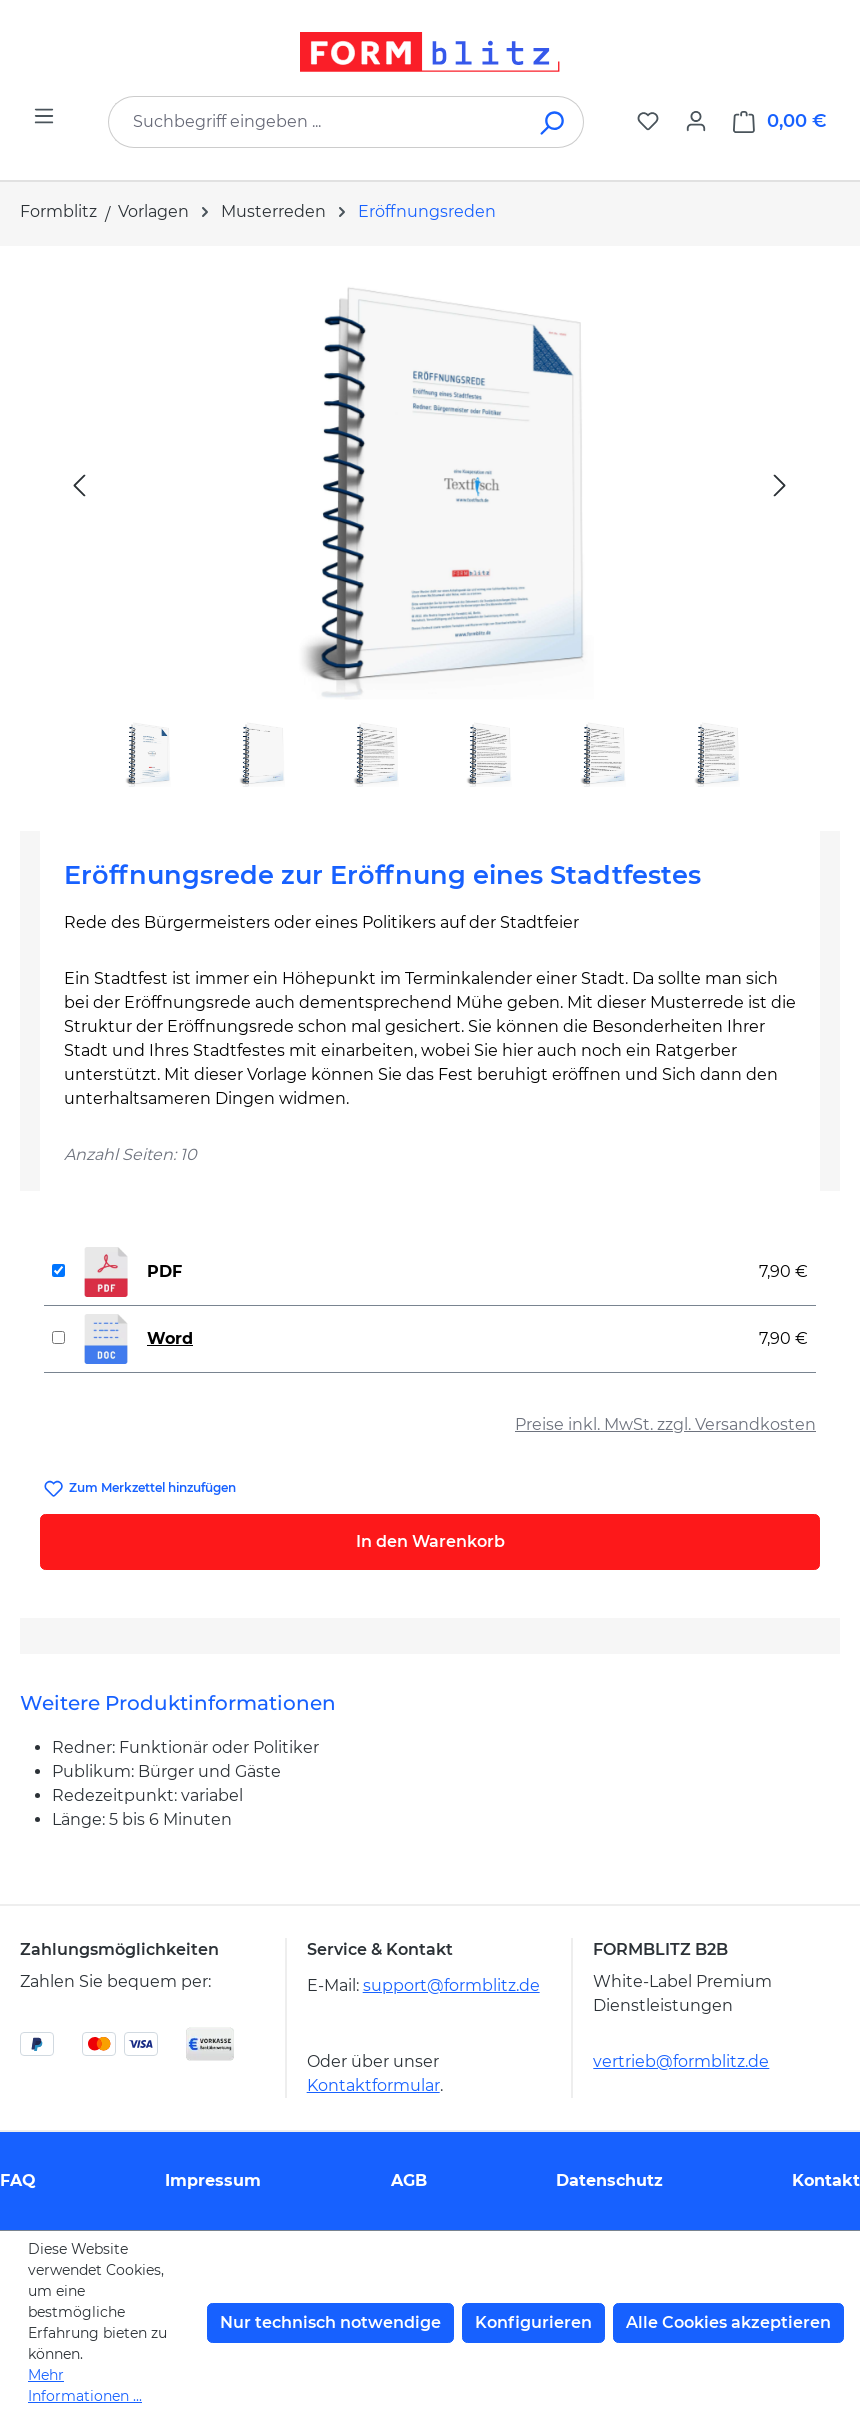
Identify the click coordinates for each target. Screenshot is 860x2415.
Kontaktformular (373, 2085)
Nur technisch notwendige (330, 2322)
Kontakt (826, 2180)
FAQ (18, 2180)
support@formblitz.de (451, 1985)
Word (170, 1338)
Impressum (213, 2180)
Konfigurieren (533, 2322)
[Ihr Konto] (696, 121)
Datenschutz (609, 2180)
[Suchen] (553, 122)
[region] (430, 530)
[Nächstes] (780, 484)
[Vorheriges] (79, 484)
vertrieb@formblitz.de (681, 2061)
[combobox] (316, 122)
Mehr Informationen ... (85, 2385)
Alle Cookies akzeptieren (728, 2322)
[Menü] (44, 116)
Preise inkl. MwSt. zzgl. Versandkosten (665, 1424)
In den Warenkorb (430, 1541)
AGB (409, 2180)
